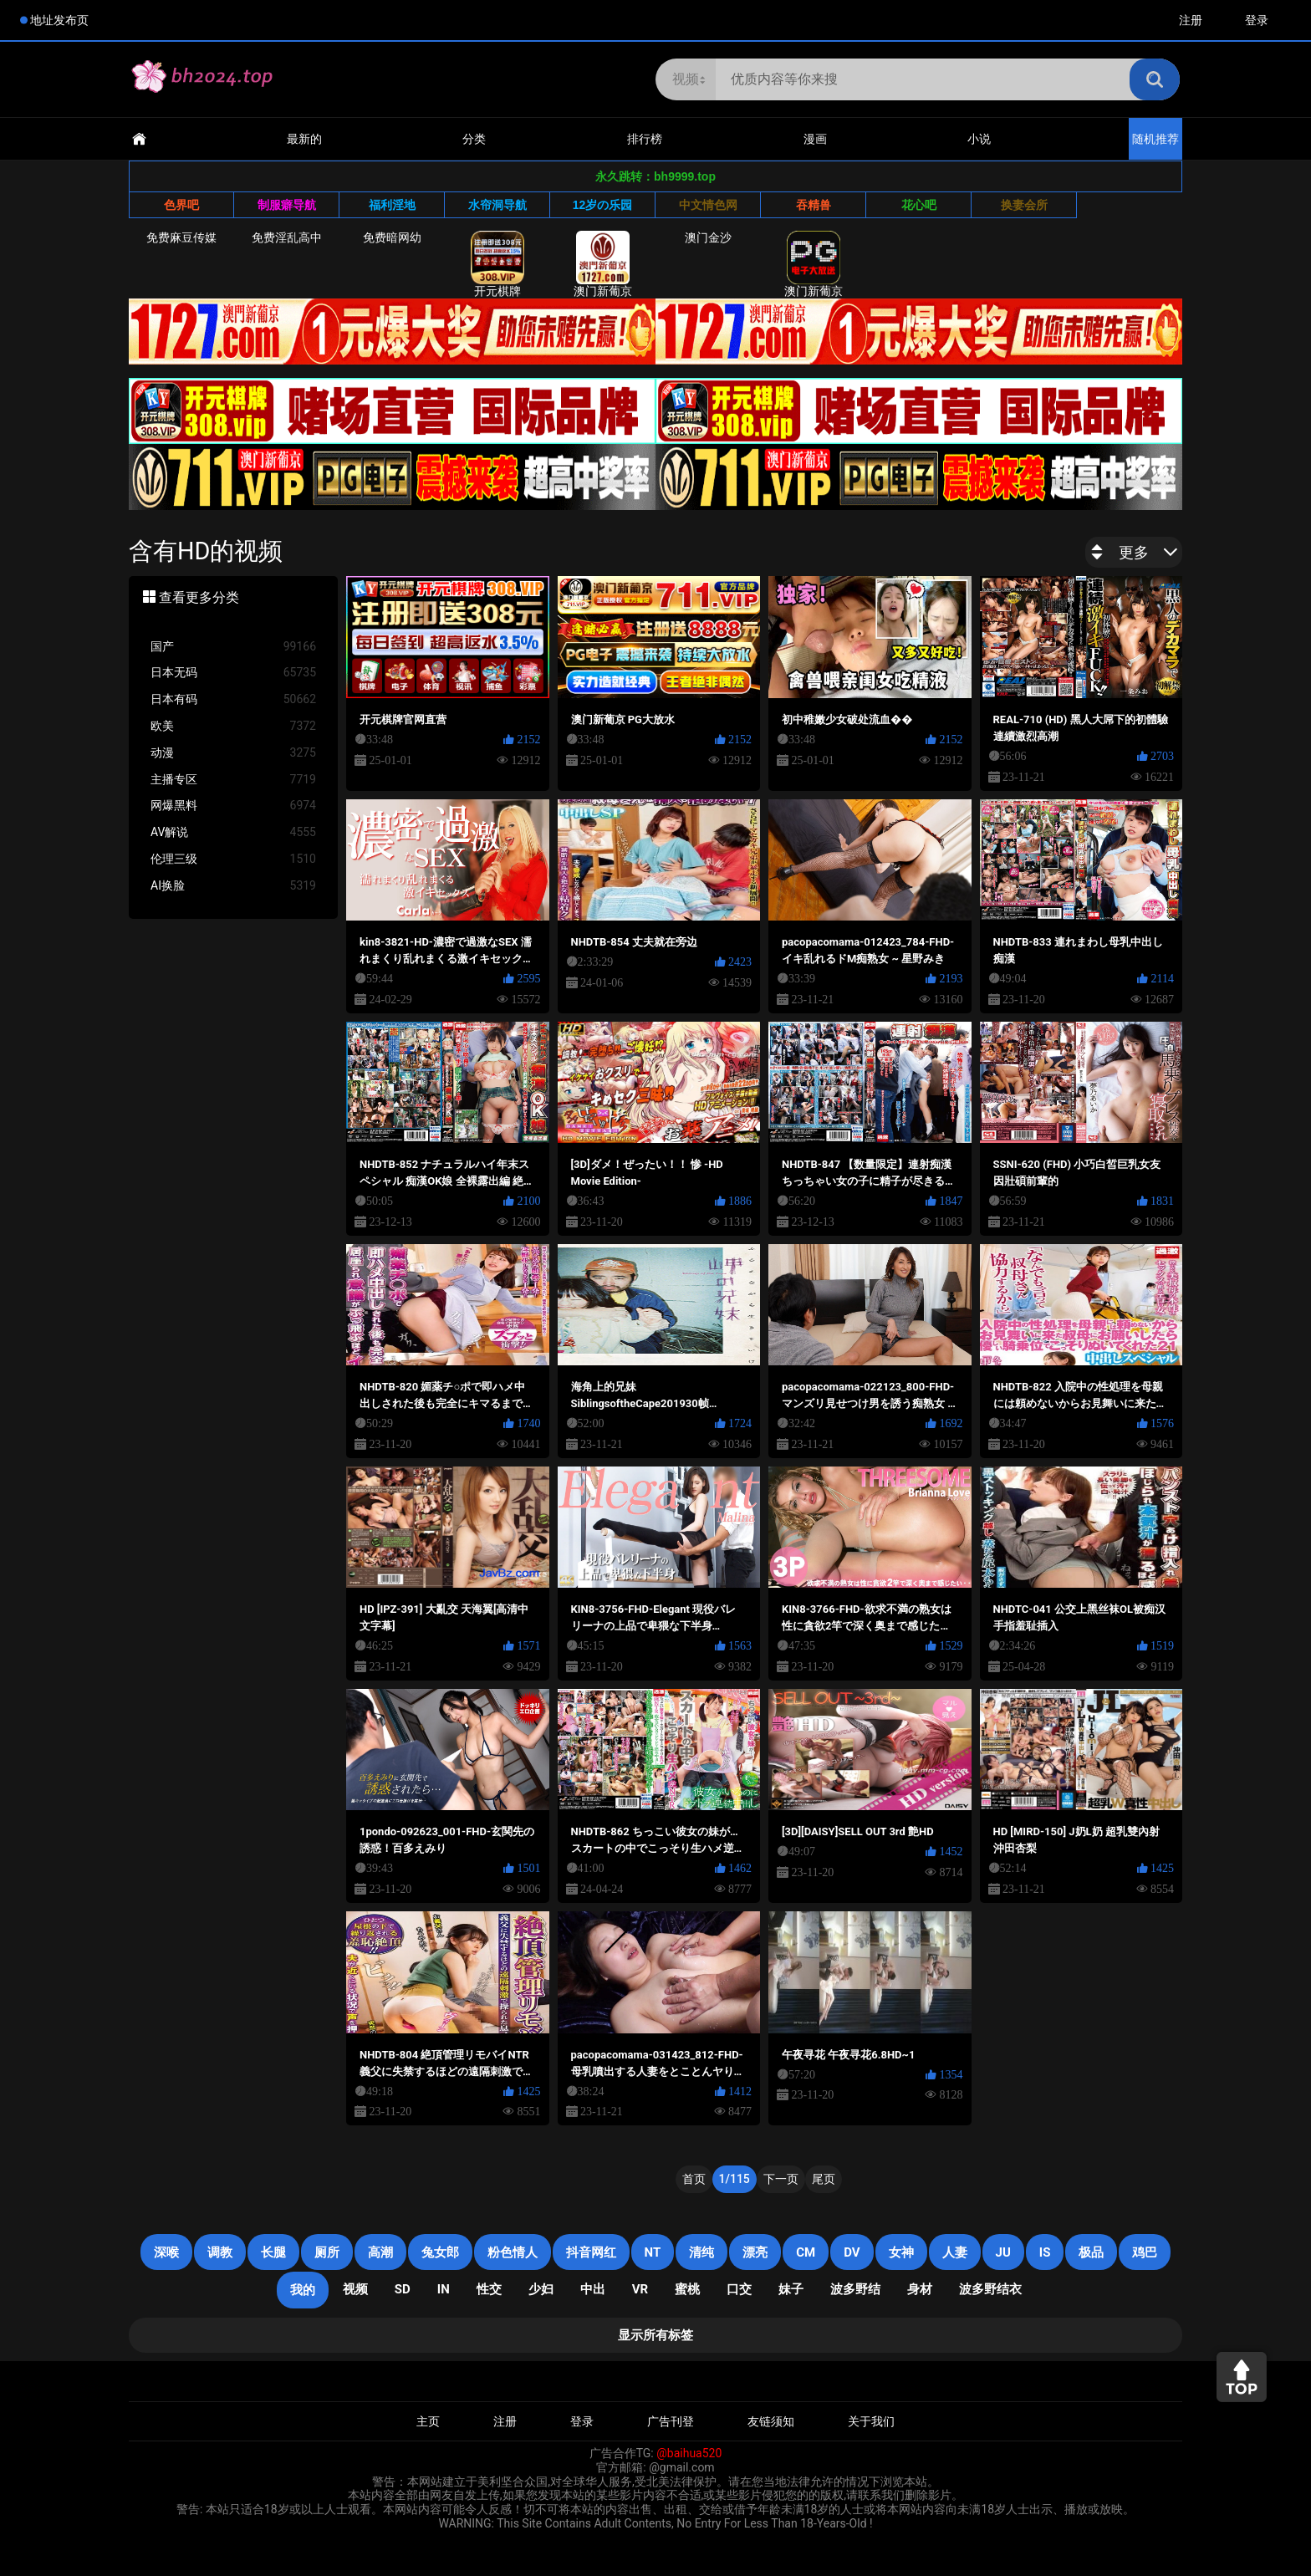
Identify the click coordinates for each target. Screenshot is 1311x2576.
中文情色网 (708, 205)
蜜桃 (687, 2289)
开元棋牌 (497, 264)
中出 (592, 2289)
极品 (1091, 2252)
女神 (901, 2252)
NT (653, 2252)
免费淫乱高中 (287, 237)
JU (1003, 2252)
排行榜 (644, 138)
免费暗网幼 (392, 237)
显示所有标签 (655, 2335)
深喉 (166, 2252)
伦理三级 (233, 859)
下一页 (780, 2179)
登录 (1256, 20)
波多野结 (855, 2289)
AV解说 (233, 832)
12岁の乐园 (603, 205)
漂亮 (755, 2252)
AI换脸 (233, 886)
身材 (919, 2289)
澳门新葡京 (603, 264)
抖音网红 (591, 2252)
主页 (428, 2421)
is (1045, 2252)
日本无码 (233, 673)
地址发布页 (59, 20)
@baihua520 (689, 2453)
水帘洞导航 (497, 205)
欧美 (233, 726)
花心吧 (918, 205)
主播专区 (233, 780)
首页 (694, 2179)
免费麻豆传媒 (181, 237)
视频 (355, 2289)
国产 (233, 647)
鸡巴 (1144, 2252)
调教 (219, 2252)
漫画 (815, 138)
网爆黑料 (233, 805)
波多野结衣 (990, 2289)
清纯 (701, 2252)
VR (640, 2289)
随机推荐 (1155, 138)
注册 (1190, 20)
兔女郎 (440, 2252)
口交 (739, 2289)
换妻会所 (1024, 205)
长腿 (273, 2252)
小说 (979, 138)
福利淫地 (392, 205)
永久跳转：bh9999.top (655, 176)
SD (403, 2289)
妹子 (790, 2289)
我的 (302, 2290)
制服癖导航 (287, 205)
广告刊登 (670, 2421)
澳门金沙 (708, 237)
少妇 (540, 2289)
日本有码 (233, 699)
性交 (489, 2289)
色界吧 (181, 205)
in (443, 2289)
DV (852, 2252)
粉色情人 (512, 2252)
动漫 (233, 753)
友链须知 (770, 2421)
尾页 (823, 2179)
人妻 (954, 2252)
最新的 (304, 138)
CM (805, 2252)
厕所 (326, 2252)
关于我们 (871, 2421)
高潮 (380, 2252)
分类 (474, 138)
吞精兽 (813, 205)
